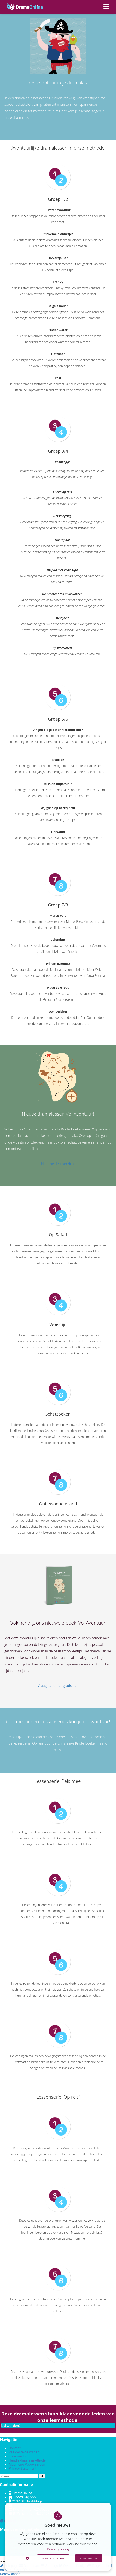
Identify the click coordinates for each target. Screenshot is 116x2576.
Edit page (9, 2566)
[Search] (42, 2476)
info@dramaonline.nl (28, 2505)
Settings (50, 2566)
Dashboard (30, 2566)
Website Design (73, 2566)
